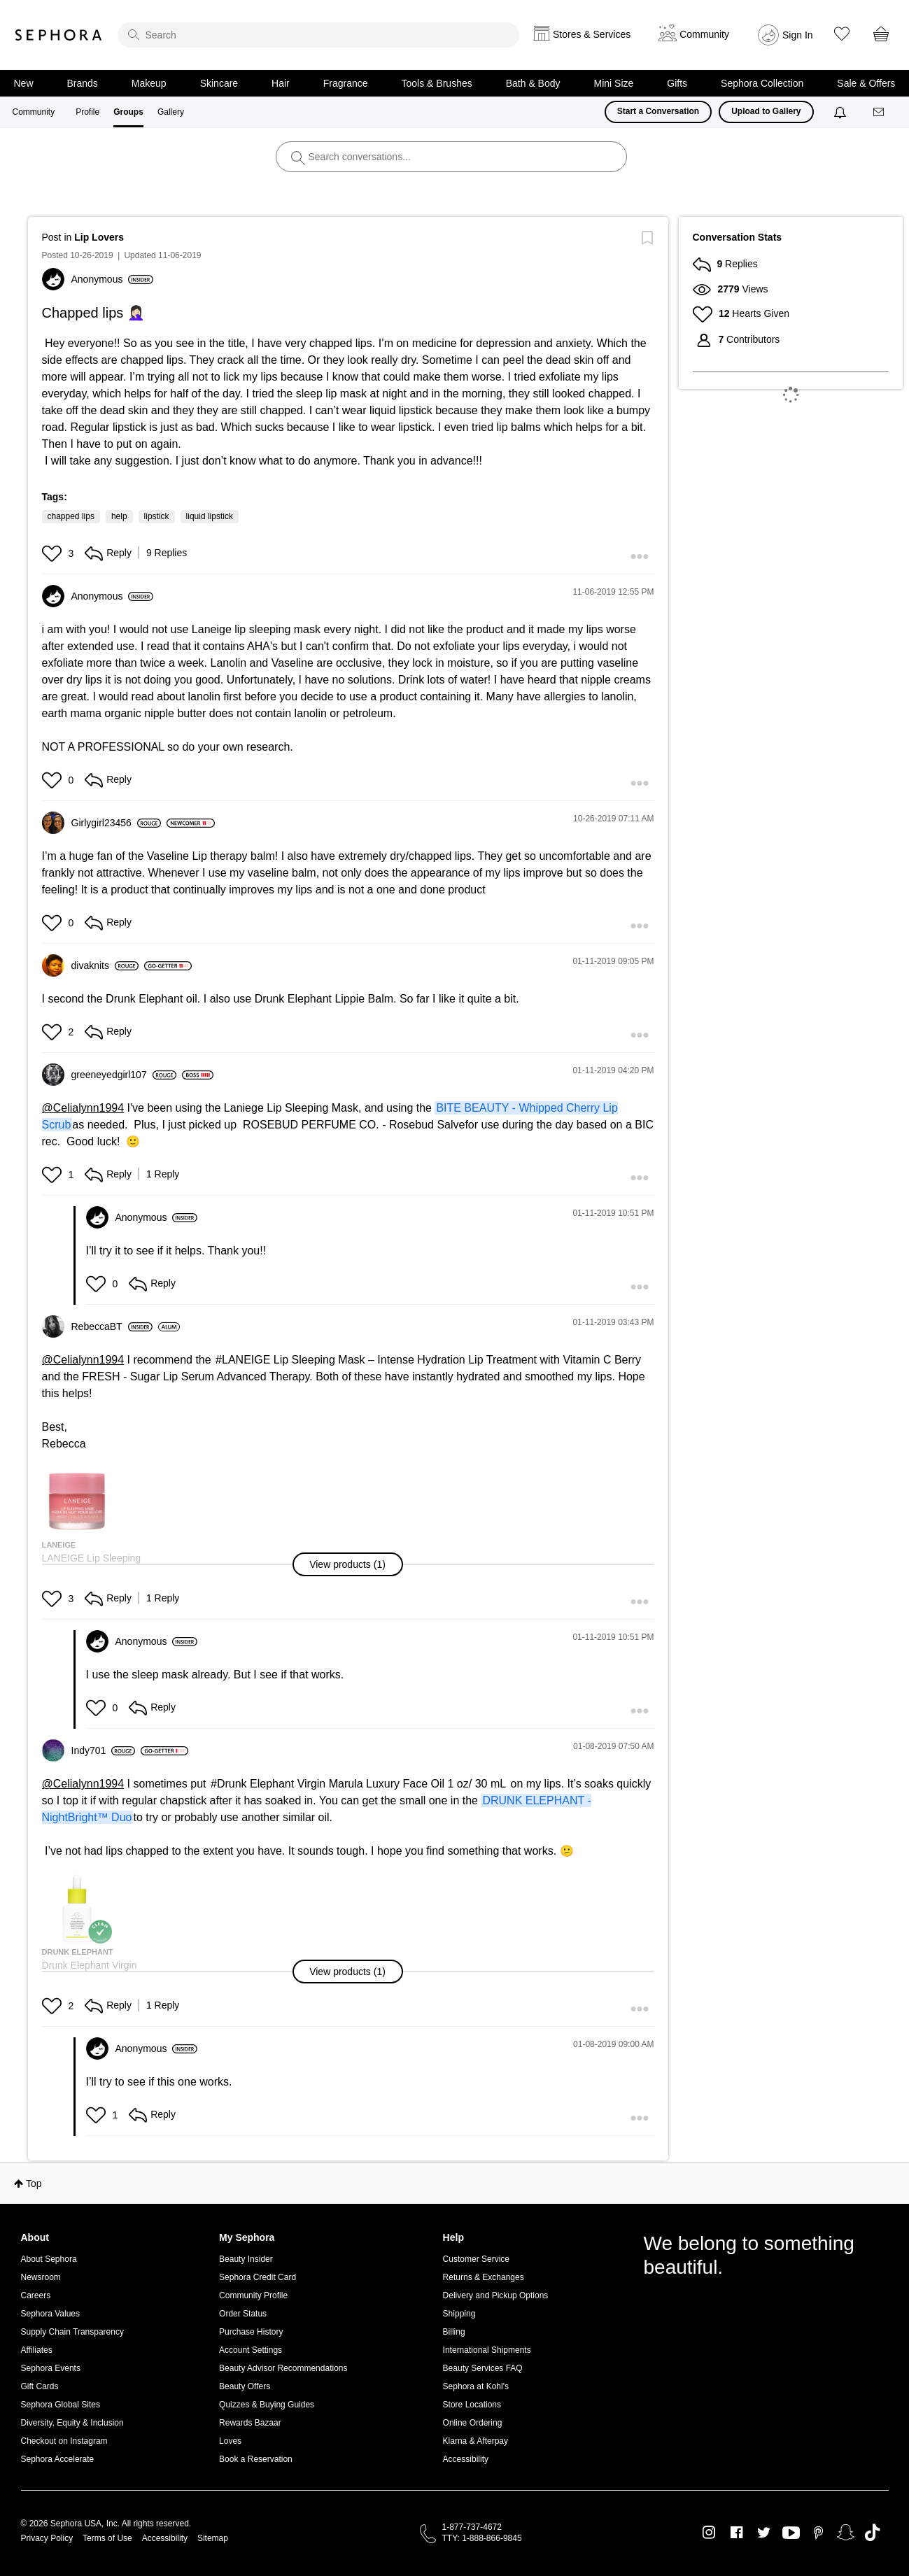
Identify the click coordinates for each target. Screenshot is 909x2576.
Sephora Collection (762, 83)
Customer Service (476, 2259)
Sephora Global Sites (60, 2404)
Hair (281, 83)
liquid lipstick (209, 516)
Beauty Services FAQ (483, 2368)
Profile (87, 112)
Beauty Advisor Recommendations (283, 2368)
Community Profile (253, 2295)
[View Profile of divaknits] (105, 965)
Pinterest (818, 2533)
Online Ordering (472, 2423)
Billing (454, 2332)
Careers (36, 2295)
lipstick (156, 516)
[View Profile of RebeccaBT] (112, 1326)
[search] (318, 35)
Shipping (459, 2314)
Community (34, 112)
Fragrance (345, 83)
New (24, 83)
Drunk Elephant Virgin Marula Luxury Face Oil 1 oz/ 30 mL (361, 1784)
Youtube (791, 2533)
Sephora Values (50, 2314)
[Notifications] (841, 111)
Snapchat (845, 2533)
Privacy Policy (47, 2538)
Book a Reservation (256, 2459)
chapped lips (71, 516)
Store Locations (472, 2404)
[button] (53, 553)
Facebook (736, 2533)
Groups (128, 112)
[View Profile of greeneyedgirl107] (123, 1074)
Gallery (170, 112)
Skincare (219, 83)
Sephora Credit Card (257, 2277)
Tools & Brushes (437, 83)
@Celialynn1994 (83, 1108)
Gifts (677, 83)
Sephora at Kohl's (476, 2386)
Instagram (709, 2533)
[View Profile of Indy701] (103, 1750)
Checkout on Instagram (64, 2441)
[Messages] (880, 112)
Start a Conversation (658, 111)
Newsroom (41, 2277)
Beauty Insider (246, 2259)
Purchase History (251, 2332)
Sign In (797, 35)
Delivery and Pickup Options (496, 2295)
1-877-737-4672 (472, 2527)
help (119, 516)
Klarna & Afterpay (475, 2441)
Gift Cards (40, 2386)
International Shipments (487, 2350)
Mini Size (614, 83)
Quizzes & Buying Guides (266, 2404)
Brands (82, 83)
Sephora (59, 35)
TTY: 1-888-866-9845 (482, 2538)
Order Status (243, 2314)
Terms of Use (107, 2538)
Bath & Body (533, 83)
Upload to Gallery (766, 111)
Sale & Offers (866, 83)
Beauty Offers (244, 2386)
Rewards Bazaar (250, 2423)
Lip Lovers (99, 237)
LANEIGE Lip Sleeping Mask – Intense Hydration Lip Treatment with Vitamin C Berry (431, 1360)
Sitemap (212, 2538)
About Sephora (49, 2259)
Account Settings (250, 2350)
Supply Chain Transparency (72, 2332)
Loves (230, 2441)
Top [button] (34, 2183)
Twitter (764, 2533)
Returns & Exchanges (483, 2277)
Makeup (149, 83)
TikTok (872, 2533)
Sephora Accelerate (57, 2459)
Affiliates (36, 2350)
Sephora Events (50, 2368)
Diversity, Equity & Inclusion (72, 2423)
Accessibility (465, 2459)
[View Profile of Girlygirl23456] (116, 822)
